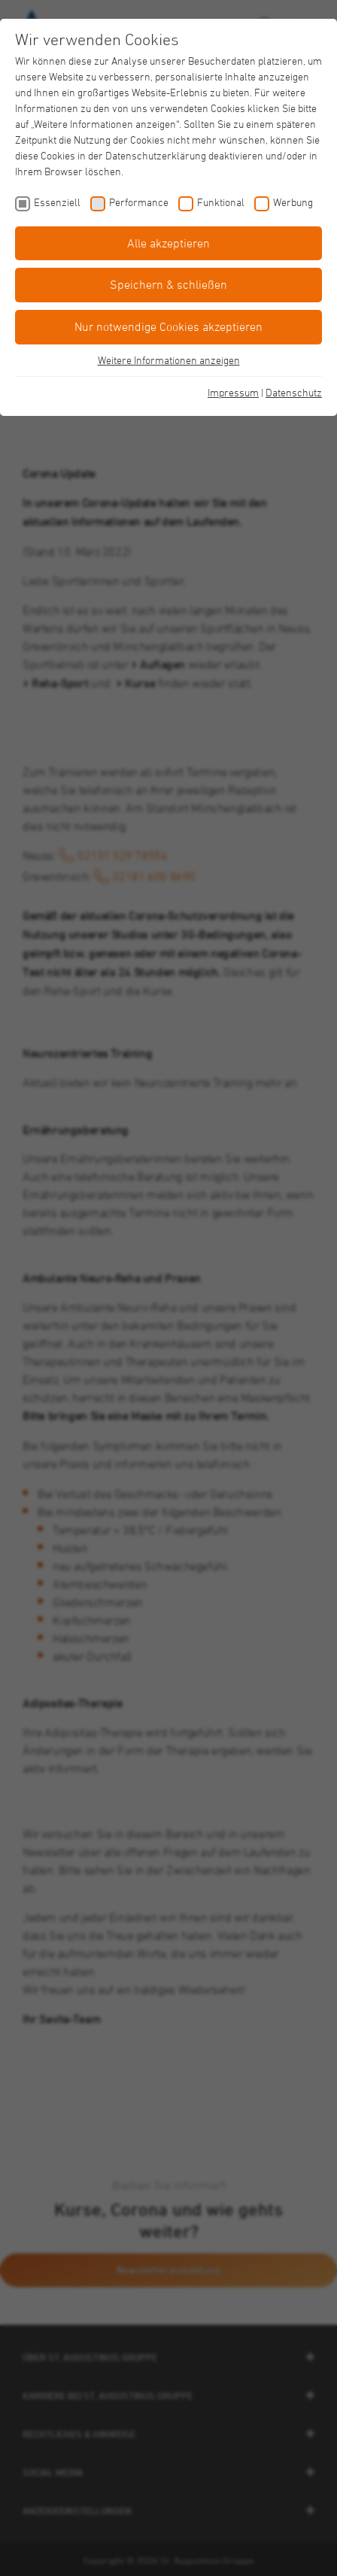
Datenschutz (294, 392)
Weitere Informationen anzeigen (169, 359)
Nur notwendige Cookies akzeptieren (168, 326)
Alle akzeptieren (168, 243)
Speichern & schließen (168, 284)
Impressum (233, 392)
